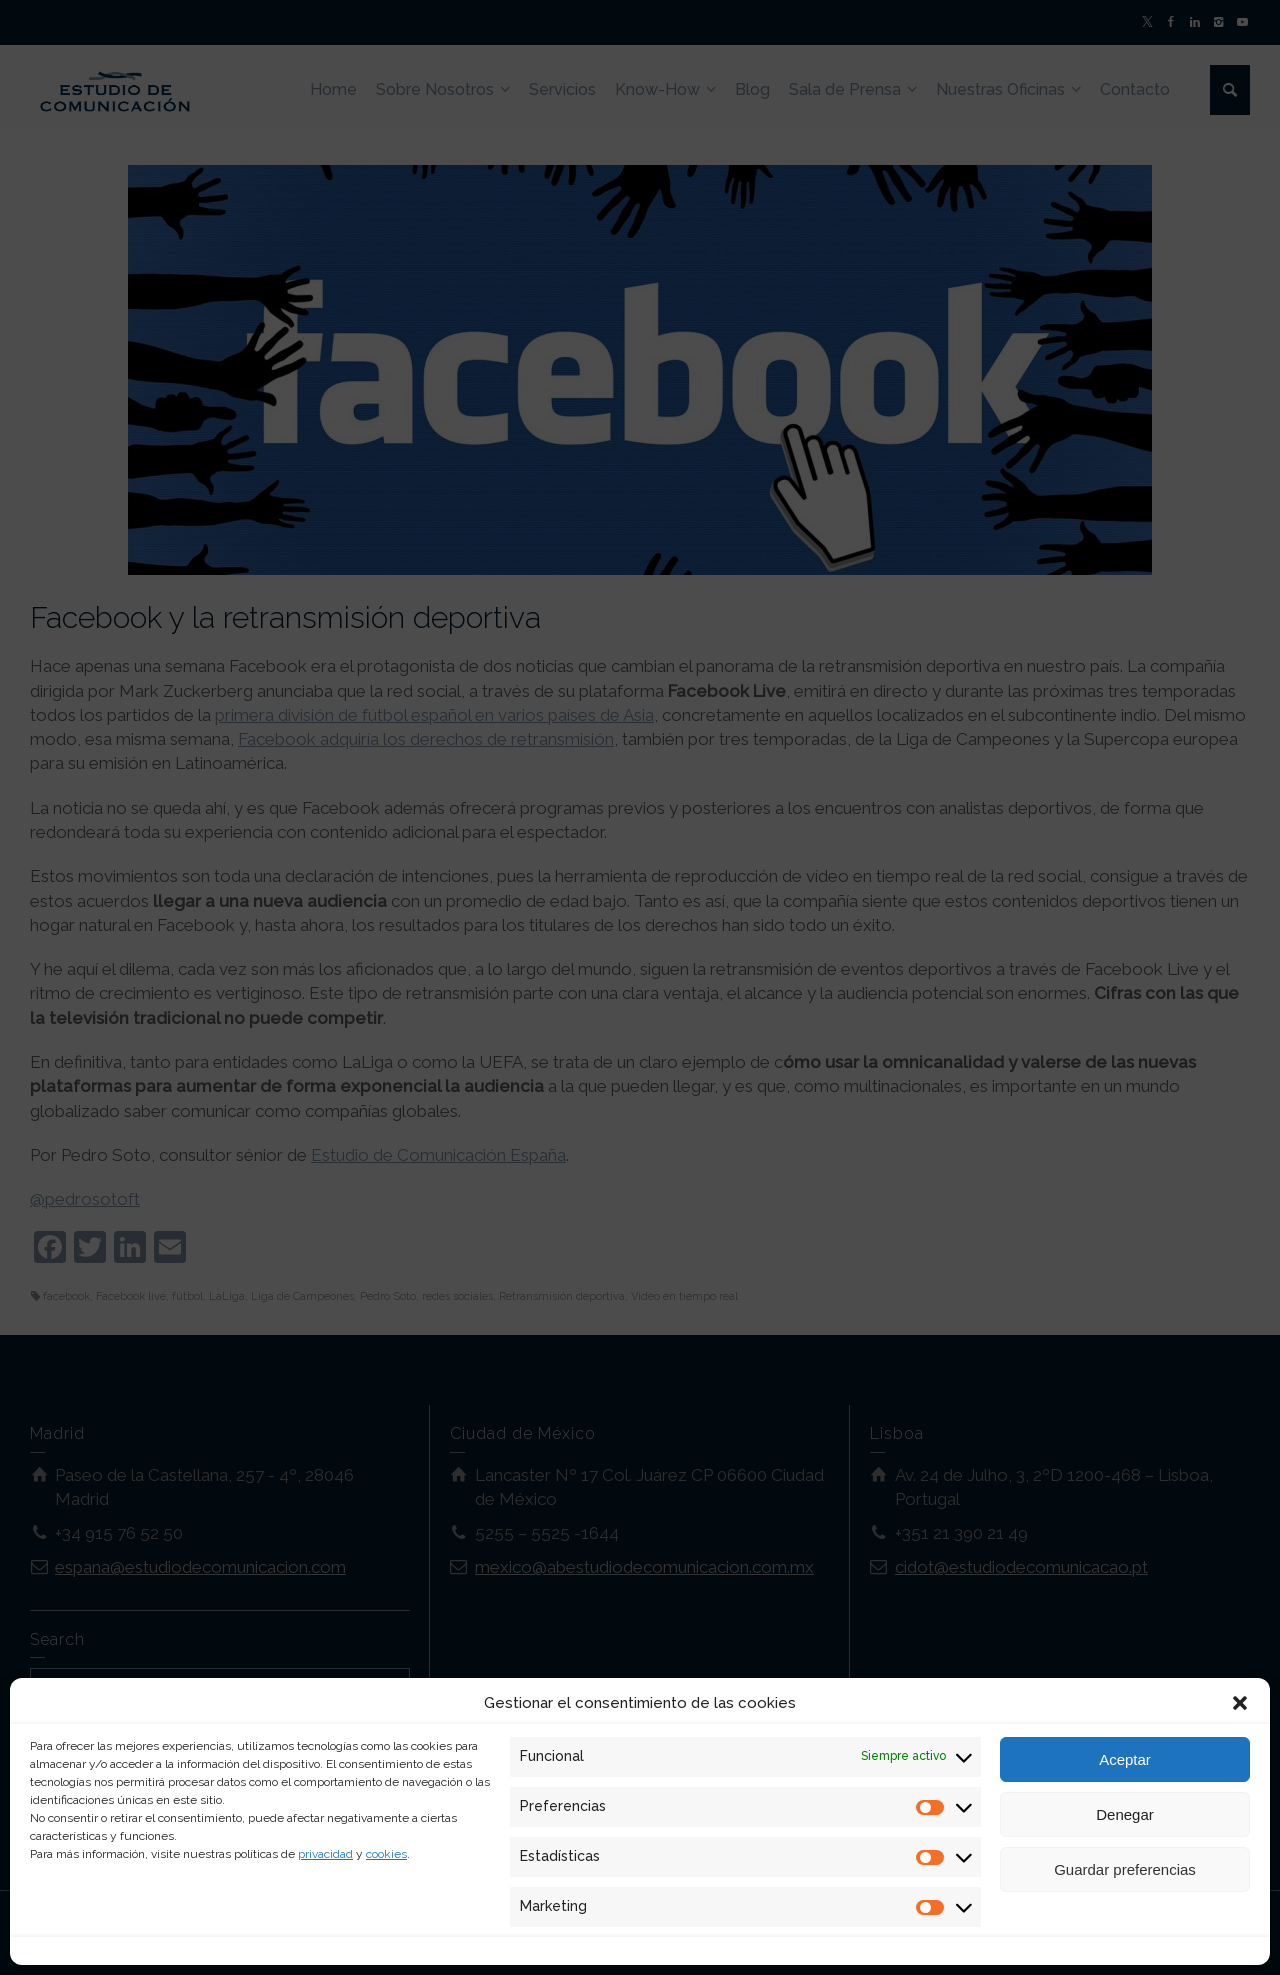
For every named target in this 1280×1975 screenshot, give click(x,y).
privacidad (325, 1854)
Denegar (1125, 1814)
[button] (1240, 1703)
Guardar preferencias (1125, 1869)
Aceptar (1125, 1759)
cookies (386, 1854)
